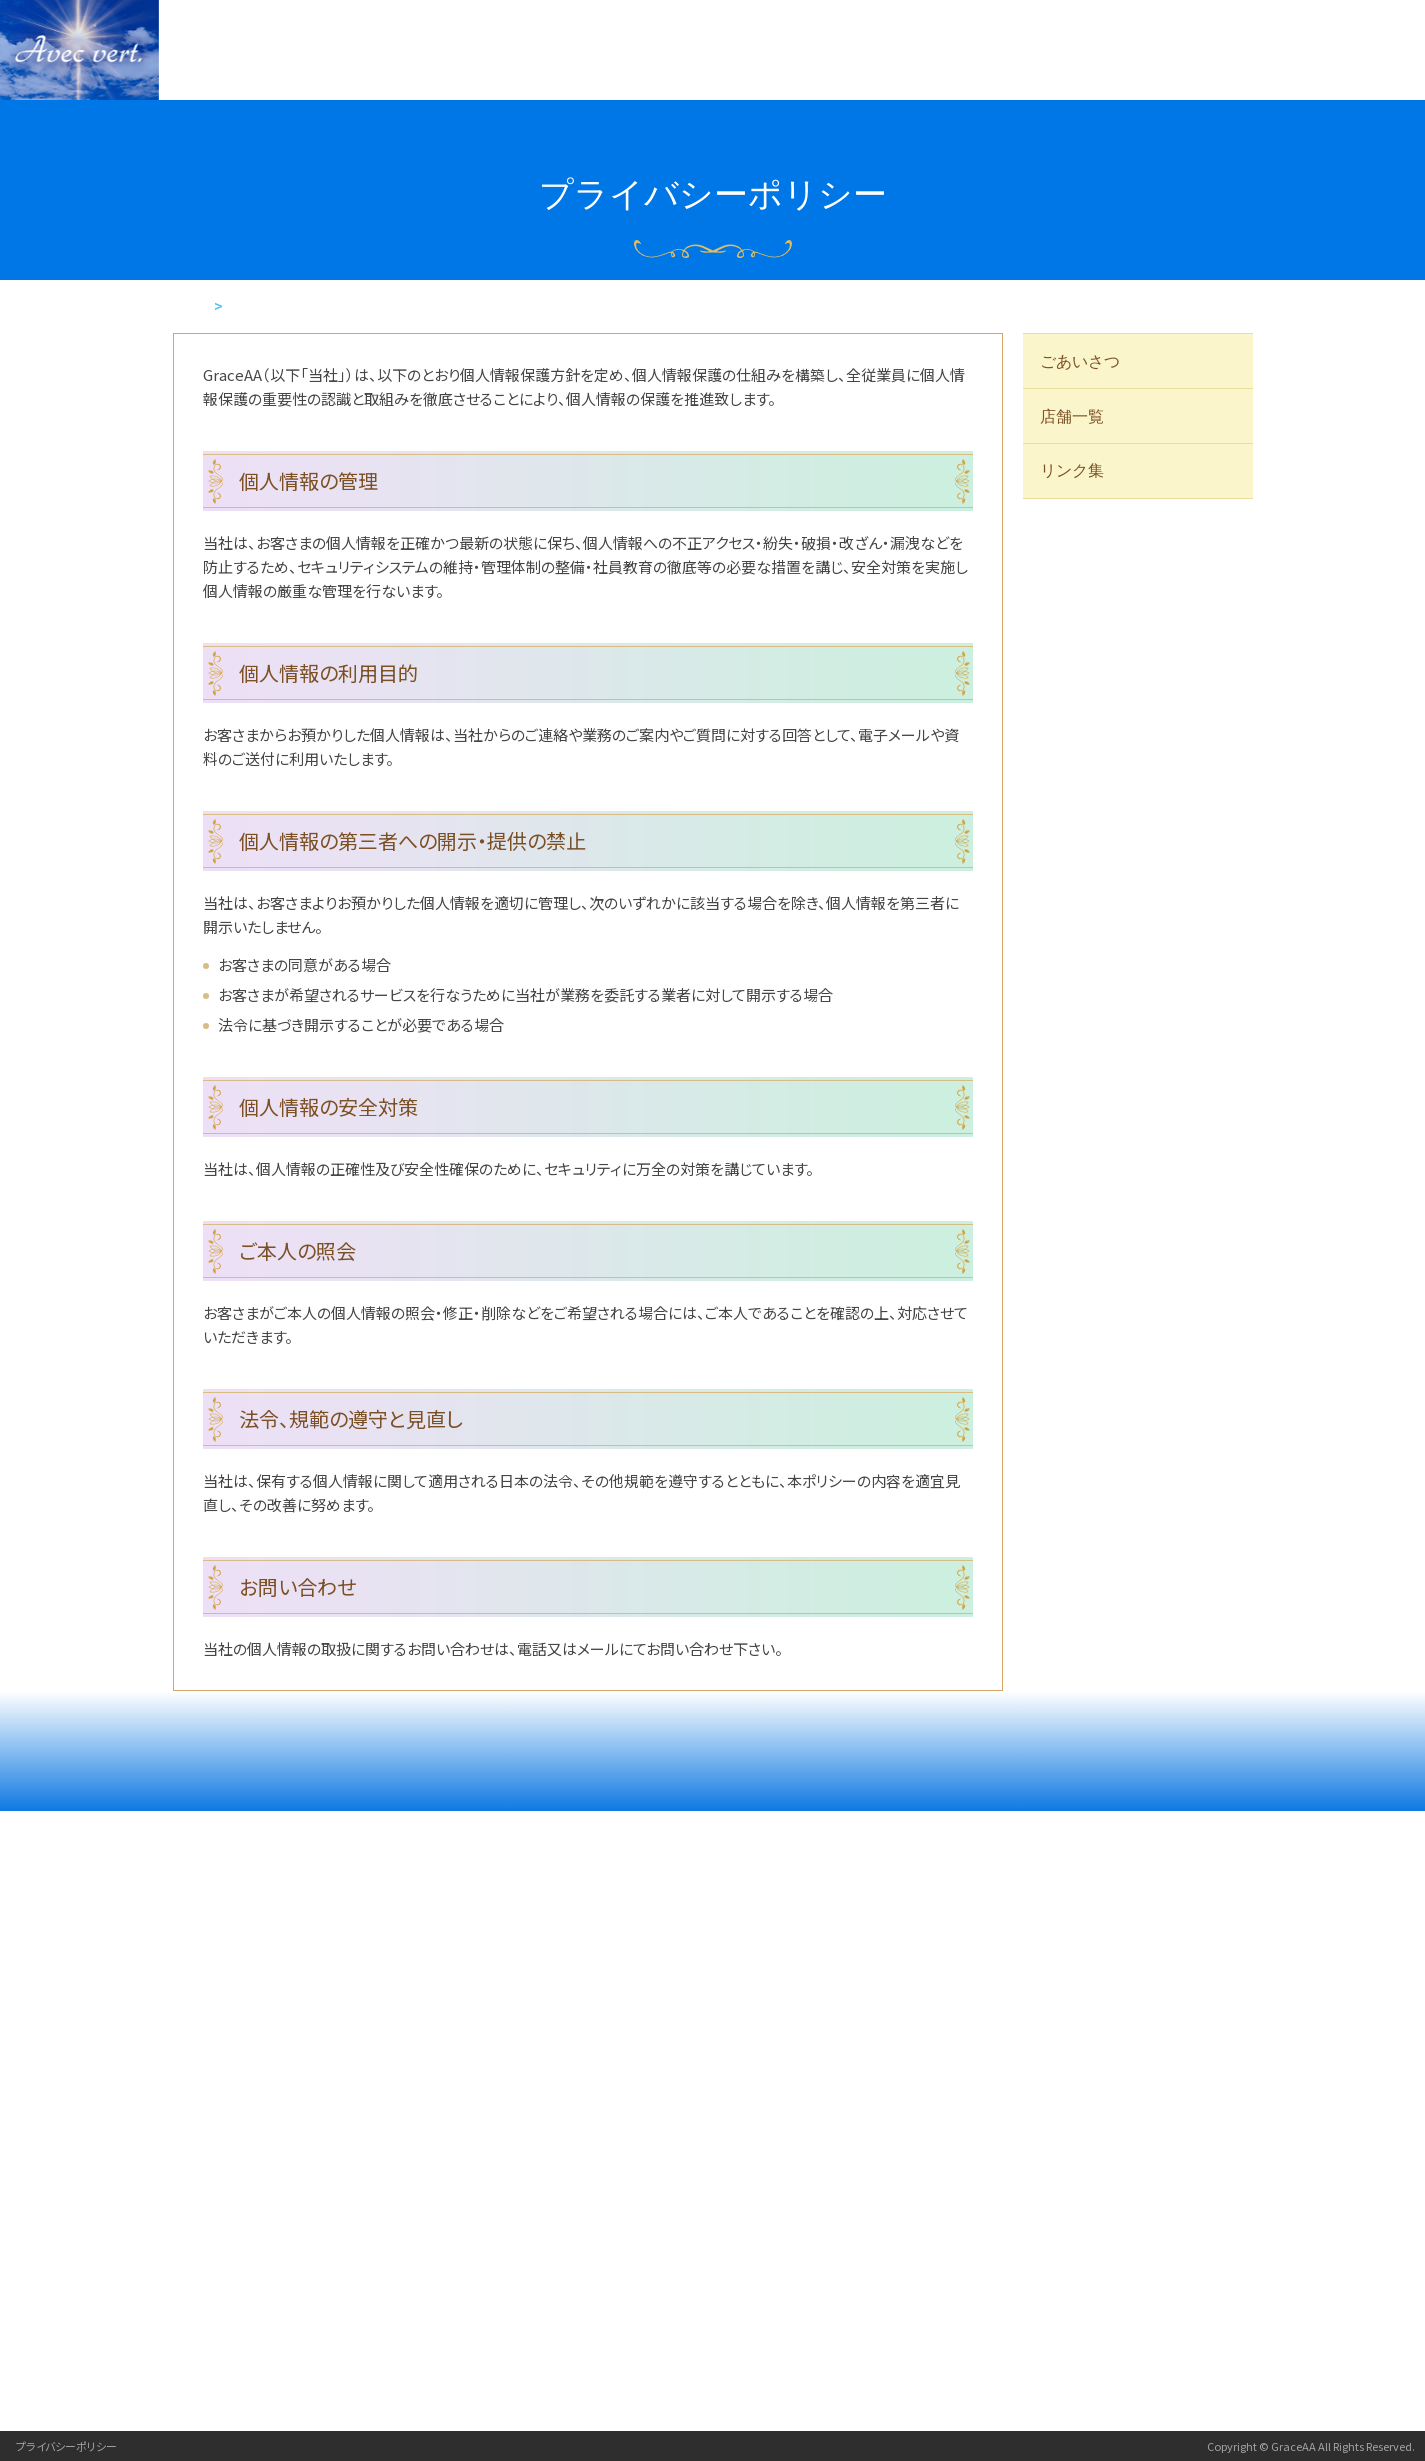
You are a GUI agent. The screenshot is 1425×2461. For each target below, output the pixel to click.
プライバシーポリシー (66, 2446)
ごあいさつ (1081, 361)
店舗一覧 (1073, 417)
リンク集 (1073, 473)
